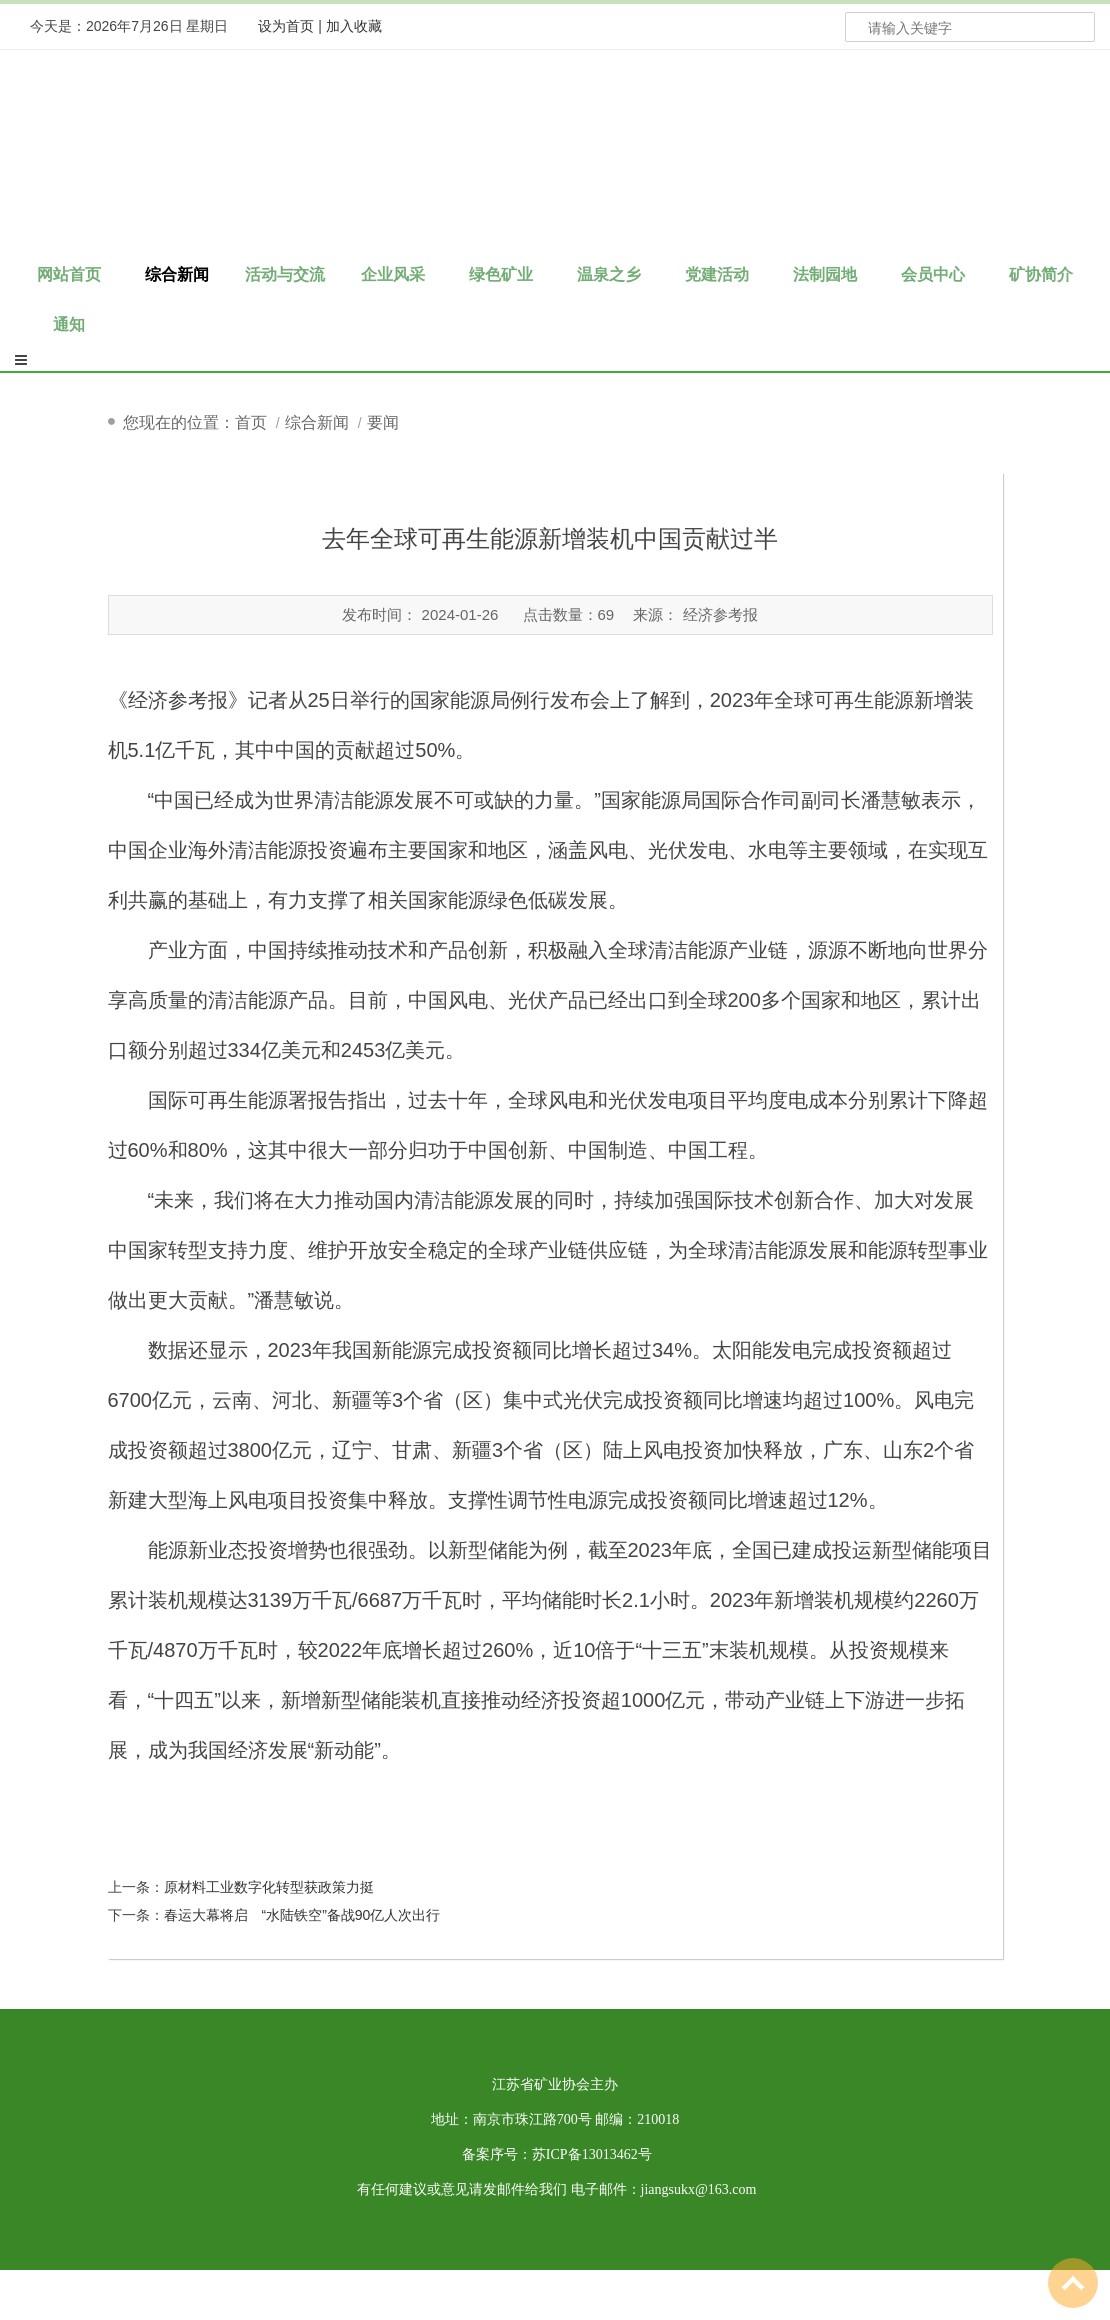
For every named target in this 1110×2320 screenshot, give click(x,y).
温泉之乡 (609, 274)
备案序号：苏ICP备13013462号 (557, 2154)
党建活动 (717, 274)
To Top (1073, 2283)
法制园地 (825, 274)
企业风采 (393, 274)
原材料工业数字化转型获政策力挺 (269, 1887)
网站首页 (69, 274)
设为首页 (286, 26)
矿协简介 (1041, 274)
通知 (69, 324)
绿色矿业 (501, 274)
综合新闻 (177, 274)
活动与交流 (285, 274)
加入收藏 (354, 26)
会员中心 (933, 274)
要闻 (383, 422)
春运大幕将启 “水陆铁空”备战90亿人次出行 (302, 1915)
